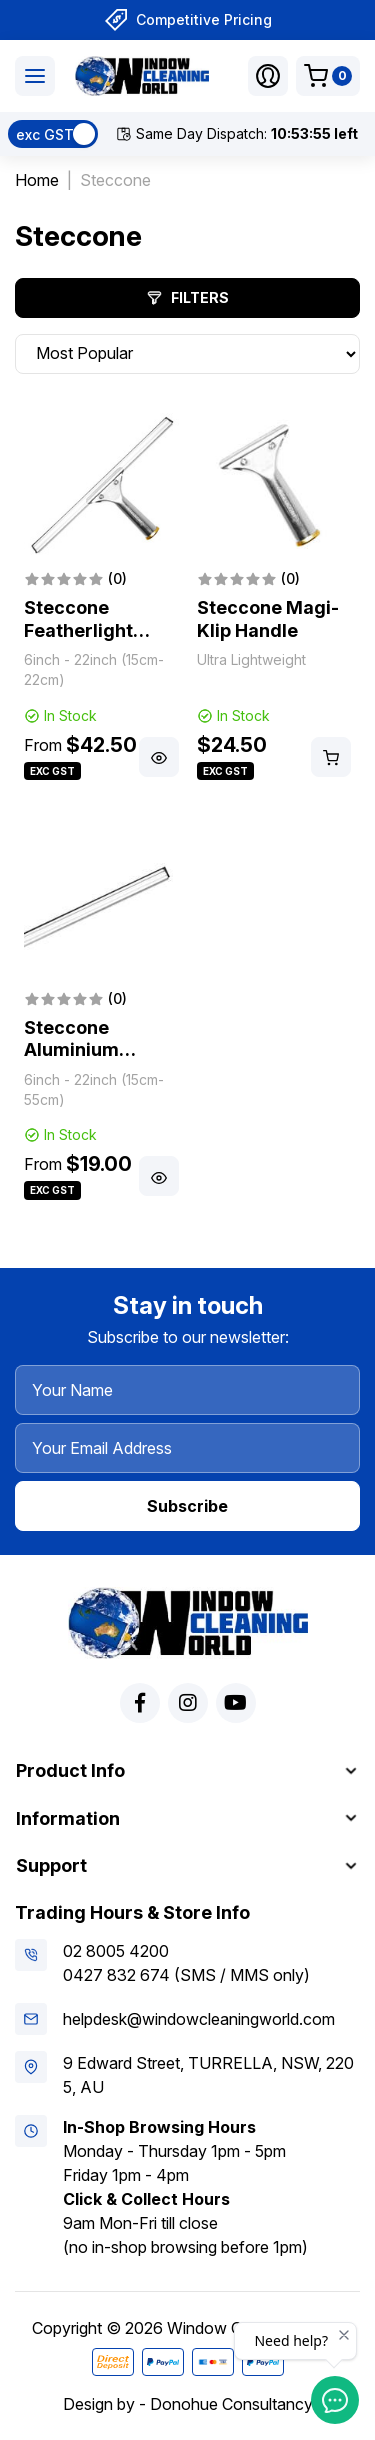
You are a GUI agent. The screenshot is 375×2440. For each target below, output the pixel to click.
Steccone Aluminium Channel (71, 1050)
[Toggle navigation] (35, 76)
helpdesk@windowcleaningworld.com (199, 2019)
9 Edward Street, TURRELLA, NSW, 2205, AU (208, 2075)
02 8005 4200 (116, 1951)
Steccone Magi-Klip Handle (268, 619)
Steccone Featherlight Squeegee (78, 630)
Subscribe (187, 1506)
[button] (268, 76)
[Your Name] (187, 1390)
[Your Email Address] (187, 1448)
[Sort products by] (187, 354)
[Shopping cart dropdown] (328, 76)
